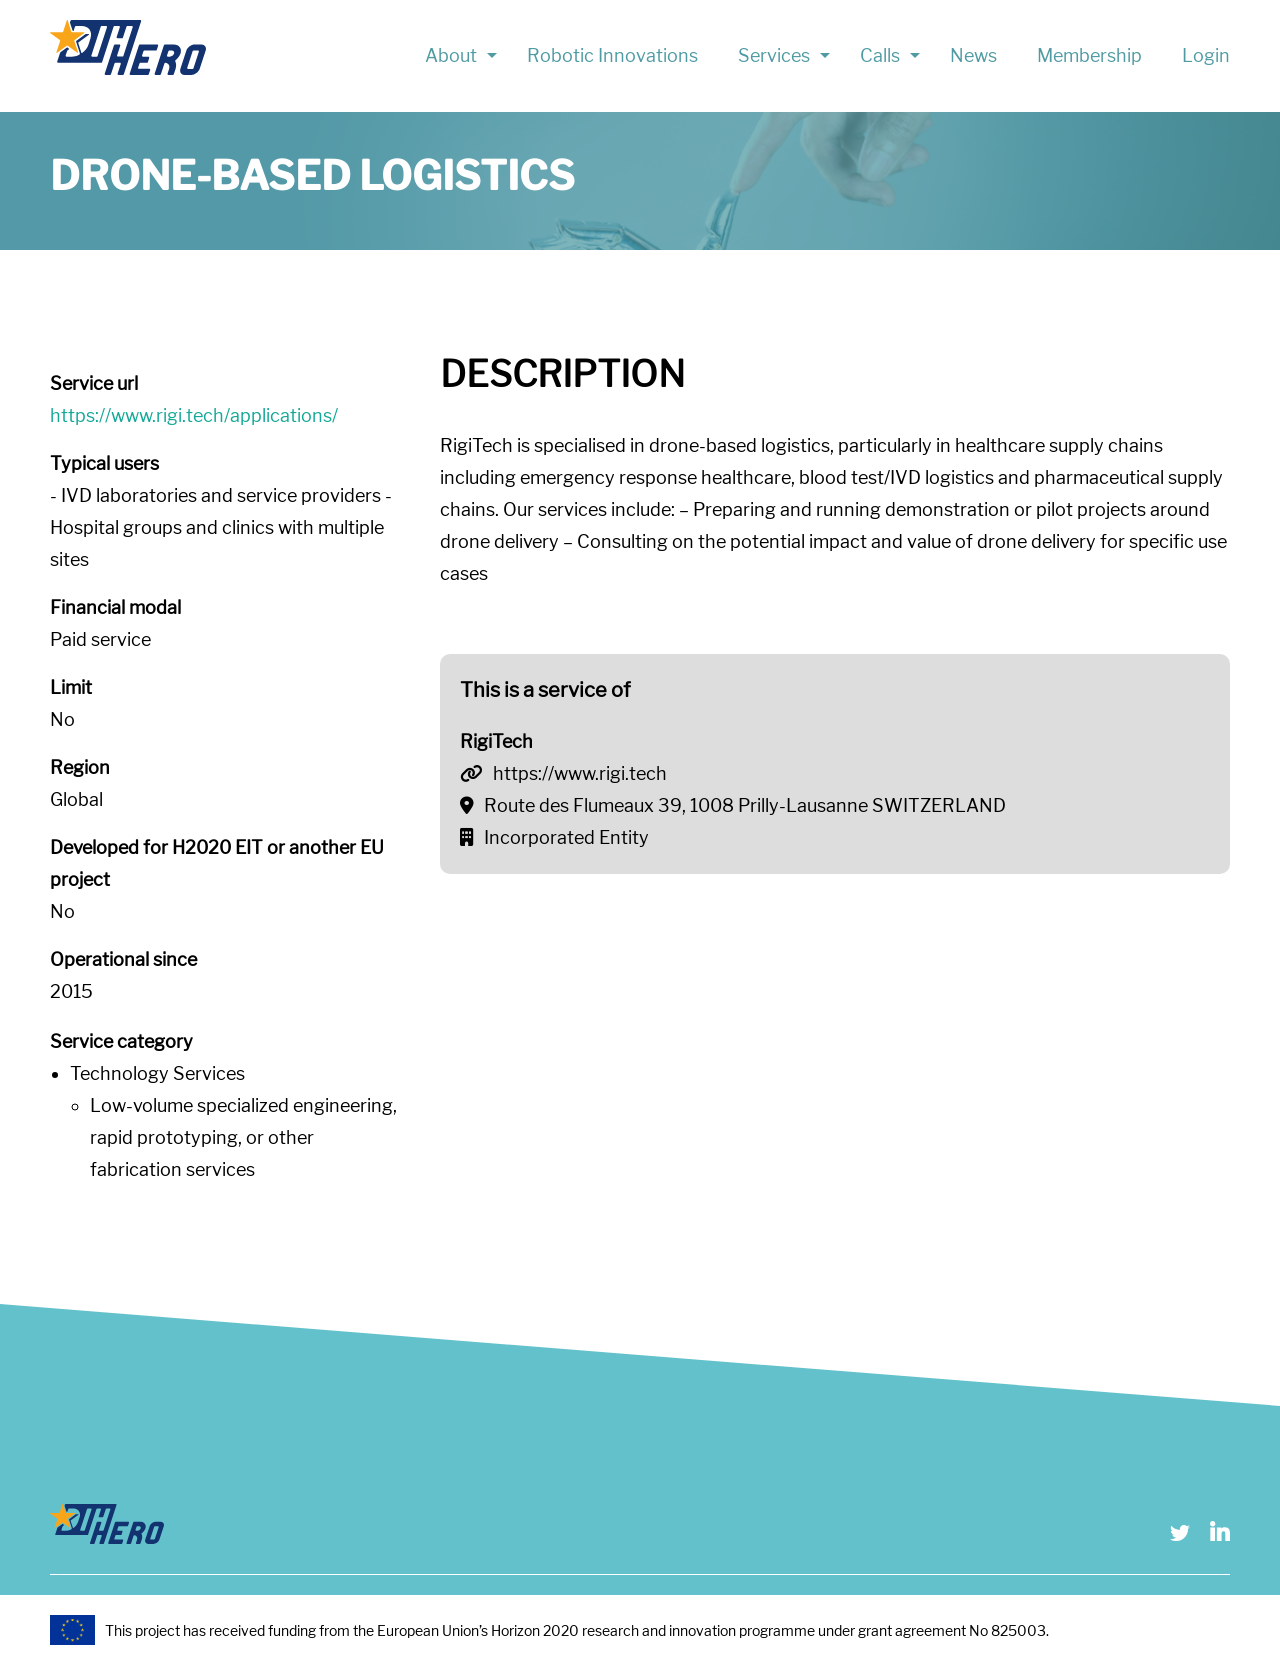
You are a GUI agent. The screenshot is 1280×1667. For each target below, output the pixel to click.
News (973, 55)
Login (1206, 55)
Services (774, 55)
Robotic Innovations (612, 55)
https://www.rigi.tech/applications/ (194, 415)
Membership (1089, 55)
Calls (880, 55)
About (451, 55)
